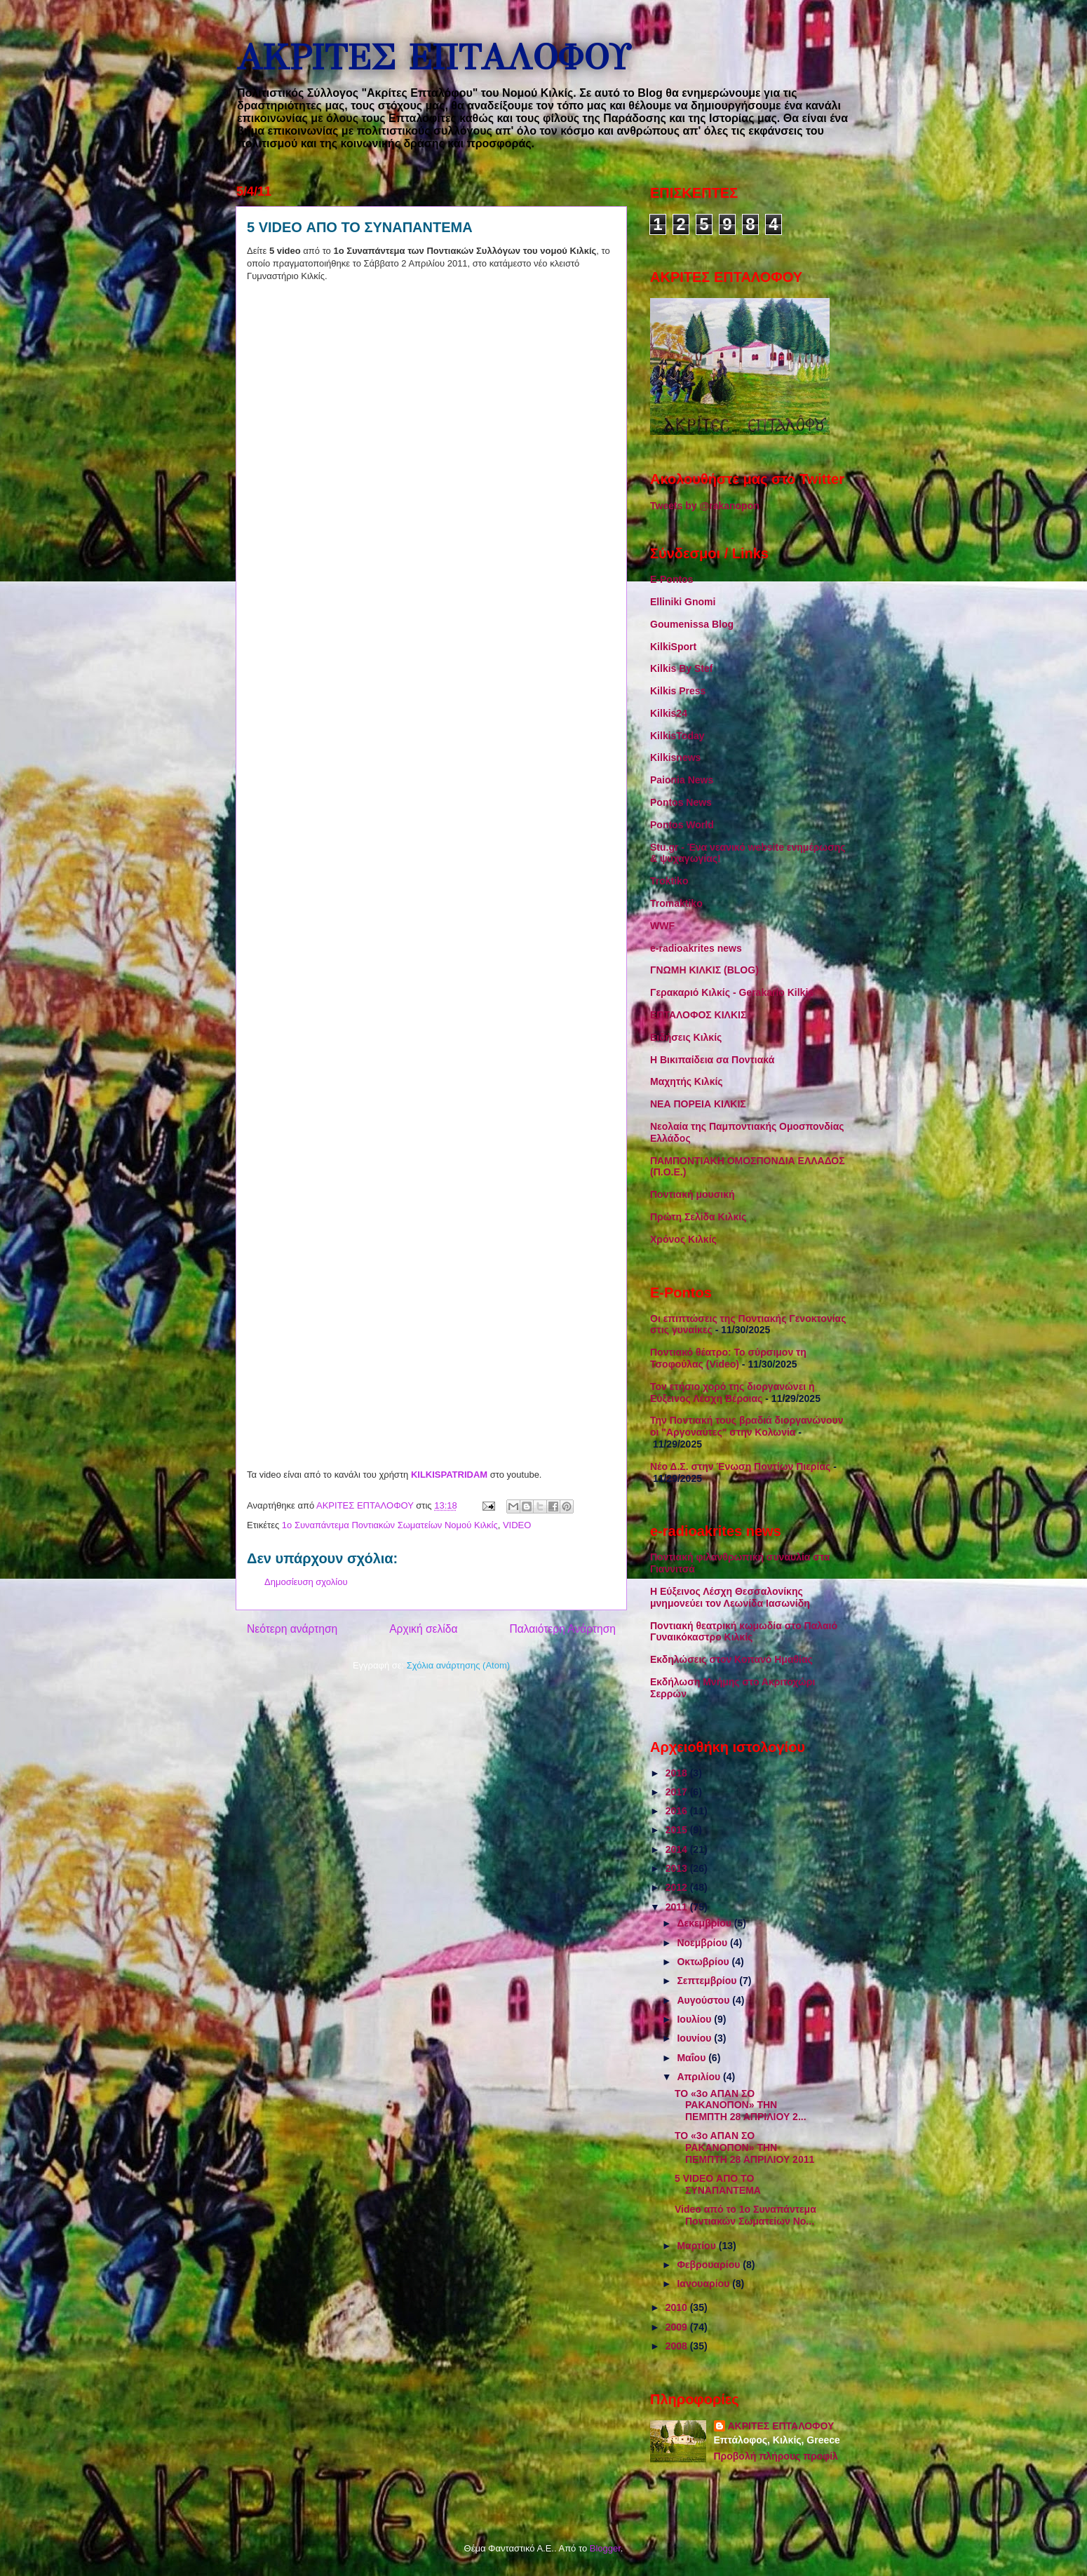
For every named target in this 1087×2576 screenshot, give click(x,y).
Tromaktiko (676, 903)
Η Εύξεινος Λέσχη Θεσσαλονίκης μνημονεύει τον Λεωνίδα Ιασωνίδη (730, 1597)
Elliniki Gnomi (682, 601)
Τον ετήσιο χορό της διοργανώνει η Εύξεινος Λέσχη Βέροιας (732, 1392)
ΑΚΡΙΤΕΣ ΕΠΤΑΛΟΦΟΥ (433, 57)
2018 (678, 1773)
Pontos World (682, 824)
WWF (662, 925)
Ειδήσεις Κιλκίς (686, 1037)
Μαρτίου (697, 2245)
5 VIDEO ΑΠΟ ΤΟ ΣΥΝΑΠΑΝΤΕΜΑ (718, 2184)
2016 (678, 1810)
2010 (678, 2307)
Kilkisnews (675, 757)
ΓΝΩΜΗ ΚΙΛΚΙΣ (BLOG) (704, 970)
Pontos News (681, 802)
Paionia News (681, 779)
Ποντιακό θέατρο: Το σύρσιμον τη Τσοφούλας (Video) (728, 1358)
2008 (678, 2346)
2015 (678, 1829)
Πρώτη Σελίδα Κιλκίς (698, 1216)
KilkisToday (677, 735)
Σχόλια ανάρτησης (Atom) (458, 1665)
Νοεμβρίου (703, 1942)
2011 (678, 1907)
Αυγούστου (704, 2000)
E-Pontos (671, 579)
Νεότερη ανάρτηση (292, 1629)
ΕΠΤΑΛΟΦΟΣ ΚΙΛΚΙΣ (698, 1014)
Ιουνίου (695, 2038)
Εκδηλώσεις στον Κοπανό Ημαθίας (731, 1659)
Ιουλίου (695, 2019)
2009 (678, 2327)
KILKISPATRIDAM (450, 1474)
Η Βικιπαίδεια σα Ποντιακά (712, 1059)
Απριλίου (700, 2076)
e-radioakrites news (696, 948)
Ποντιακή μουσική (692, 1194)
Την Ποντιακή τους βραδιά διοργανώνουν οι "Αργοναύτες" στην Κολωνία (746, 1426)
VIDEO (517, 1525)
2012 (678, 1887)
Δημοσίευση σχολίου (306, 1582)
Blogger (605, 2548)
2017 (678, 1792)
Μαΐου (692, 2057)
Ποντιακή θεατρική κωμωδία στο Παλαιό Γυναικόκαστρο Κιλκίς (743, 1631)
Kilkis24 (668, 713)
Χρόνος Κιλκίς (683, 1239)
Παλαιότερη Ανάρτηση (562, 1629)
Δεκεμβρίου (705, 1923)
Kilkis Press (677, 690)
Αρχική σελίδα (423, 1629)
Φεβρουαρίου (710, 2264)
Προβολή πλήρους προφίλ (776, 2456)
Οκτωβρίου (704, 1961)
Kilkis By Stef (681, 668)
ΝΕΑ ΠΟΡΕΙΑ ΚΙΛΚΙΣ (698, 1104)
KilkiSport (673, 646)
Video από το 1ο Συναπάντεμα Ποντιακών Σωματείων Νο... (745, 2215)
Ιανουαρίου (704, 2283)
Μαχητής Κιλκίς (686, 1081)
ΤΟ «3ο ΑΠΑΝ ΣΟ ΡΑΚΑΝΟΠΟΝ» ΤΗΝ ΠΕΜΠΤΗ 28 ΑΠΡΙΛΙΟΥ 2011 (744, 2147)
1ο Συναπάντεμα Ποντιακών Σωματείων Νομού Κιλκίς (390, 1525)
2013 (678, 1868)
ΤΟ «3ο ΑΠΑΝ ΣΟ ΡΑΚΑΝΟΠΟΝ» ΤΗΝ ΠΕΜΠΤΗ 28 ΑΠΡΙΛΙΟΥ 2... (740, 2105)
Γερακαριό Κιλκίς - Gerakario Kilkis (731, 992)
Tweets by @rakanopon (704, 505)
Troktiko (669, 880)
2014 (678, 1849)
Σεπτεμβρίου (708, 1980)
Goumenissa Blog (692, 624)
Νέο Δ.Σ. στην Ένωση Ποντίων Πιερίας (740, 1466)
